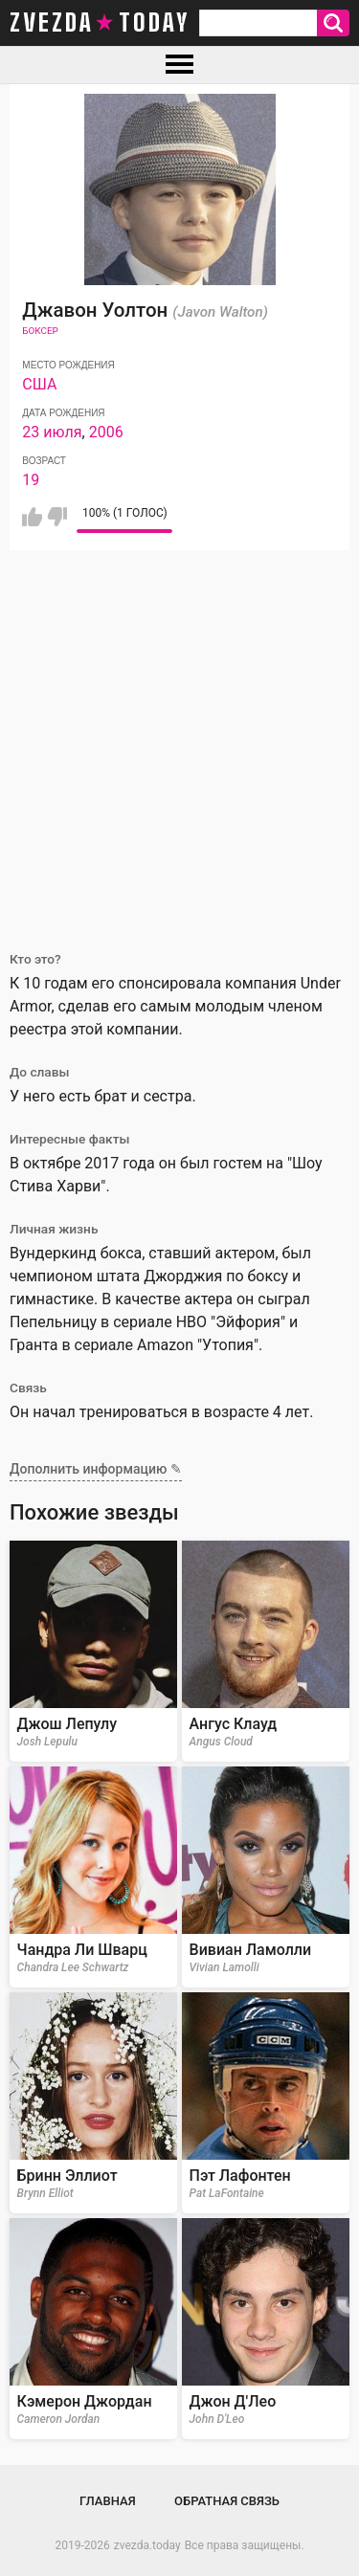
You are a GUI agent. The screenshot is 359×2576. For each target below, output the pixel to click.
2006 (106, 432)
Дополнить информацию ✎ (96, 1469)
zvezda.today (147, 2545)
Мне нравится (32, 516)
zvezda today (100, 22)
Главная (107, 2501)
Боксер (40, 330)
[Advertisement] (179, 739)
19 (30, 480)
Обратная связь (227, 2501)
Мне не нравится (57, 516)
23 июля (51, 432)
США (39, 384)
